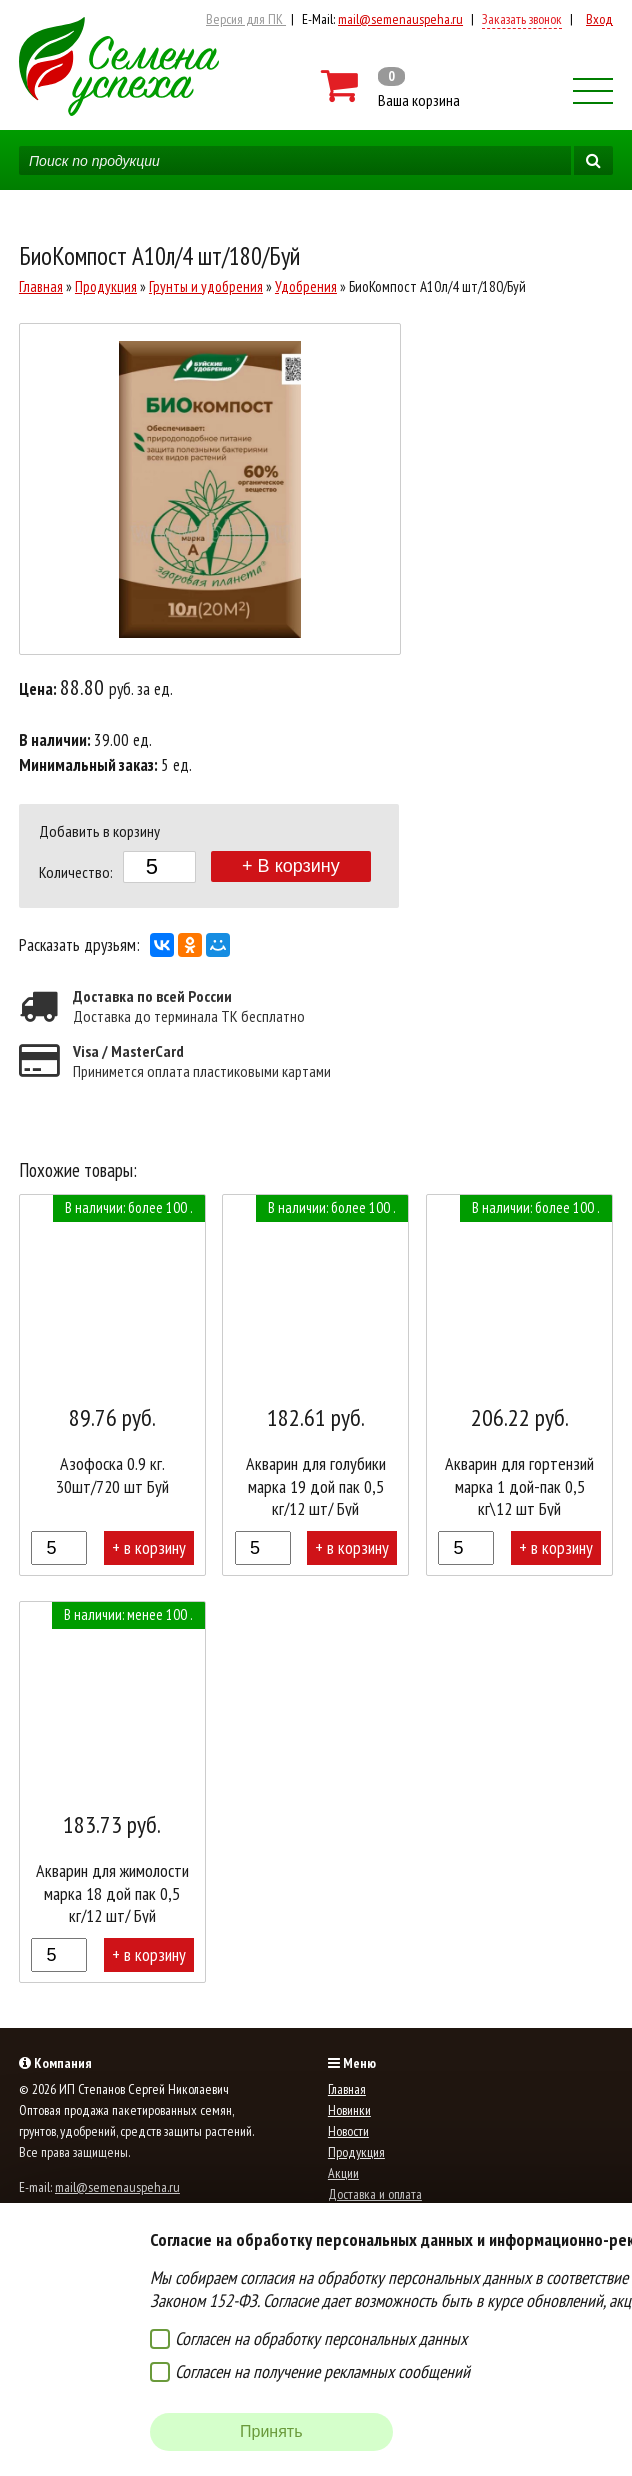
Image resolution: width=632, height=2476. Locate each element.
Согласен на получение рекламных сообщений (322, 2371)
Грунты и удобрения (206, 286)
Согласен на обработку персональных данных (321, 2338)
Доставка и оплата (375, 2194)
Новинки (349, 2110)
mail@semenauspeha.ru (400, 19)
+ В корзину (291, 866)
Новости (348, 2131)
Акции (343, 2173)
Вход (599, 19)
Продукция (106, 286)
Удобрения (306, 286)
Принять (271, 2431)
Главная (41, 286)
